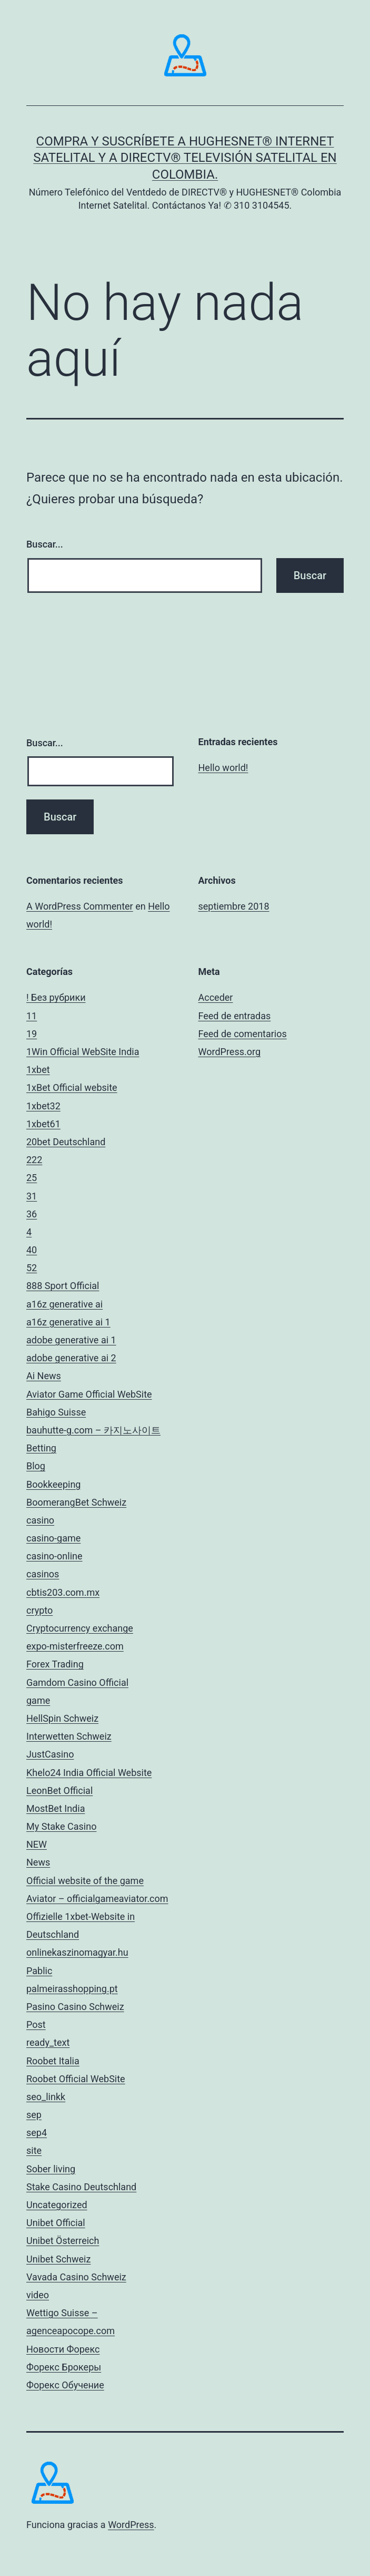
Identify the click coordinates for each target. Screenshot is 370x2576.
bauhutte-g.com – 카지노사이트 (93, 1430)
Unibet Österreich (62, 2240)
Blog (35, 1465)
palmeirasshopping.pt (72, 1988)
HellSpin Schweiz (62, 1718)
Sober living (50, 2168)
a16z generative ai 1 (68, 1322)
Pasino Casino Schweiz (75, 2006)
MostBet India (55, 1808)
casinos (42, 1573)
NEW (36, 1844)
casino (40, 1520)
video (37, 2294)
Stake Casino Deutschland (81, 2186)
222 (34, 1159)
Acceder (215, 997)
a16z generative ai (64, 1304)
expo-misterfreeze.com (75, 1646)
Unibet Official (55, 2222)
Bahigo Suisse (56, 1412)
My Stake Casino (61, 1826)
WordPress (131, 2524)
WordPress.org (229, 1051)
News (38, 1862)
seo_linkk (45, 2096)
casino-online (54, 1556)
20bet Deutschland (65, 1141)
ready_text (47, 2042)
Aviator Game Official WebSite (89, 1394)
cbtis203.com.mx (62, 1592)
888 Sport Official (62, 1285)
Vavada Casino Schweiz (76, 2276)
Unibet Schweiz (58, 2259)
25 (31, 1177)
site (34, 2150)
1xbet (38, 1069)
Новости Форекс (62, 2349)
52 (31, 1267)
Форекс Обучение (65, 2384)
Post (36, 2024)
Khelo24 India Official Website (89, 1772)
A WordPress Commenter (79, 906)
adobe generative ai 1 (71, 1339)
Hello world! (223, 767)
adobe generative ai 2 (71, 1357)
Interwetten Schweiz (69, 1736)
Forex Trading (55, 1664)
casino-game (53, 1538)
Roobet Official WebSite (75, 2078)
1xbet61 (43, 1123)
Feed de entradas (234, 1015)
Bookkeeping (53, 1484)
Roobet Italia (52, 2060)
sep (34, 2114)
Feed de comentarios (242, 1033)
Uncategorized (56, 2204)
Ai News (43, 1375)
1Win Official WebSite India (82, 1051)
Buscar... (44, 544)
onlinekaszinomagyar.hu (77, 1952)
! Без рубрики (56, 997)
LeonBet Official (59, 1790)
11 (31, 1015)
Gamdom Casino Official (77, 1682)
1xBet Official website (71, 1087)
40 (31, 1249)
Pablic (39, 1970)
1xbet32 (43, 1105)
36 (31, 1213)
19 (31, 1033)
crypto (39, 1610)
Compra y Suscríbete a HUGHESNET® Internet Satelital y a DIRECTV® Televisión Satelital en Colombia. (184, 157)
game (38, 1700)
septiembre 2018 (233, 906)
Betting (41, 1447)
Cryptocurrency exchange (79, 1628)
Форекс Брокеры (63, 2367)
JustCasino (50, 1754)
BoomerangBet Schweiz (76, 1502)
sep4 (36, 2132)
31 (31, 1196)
